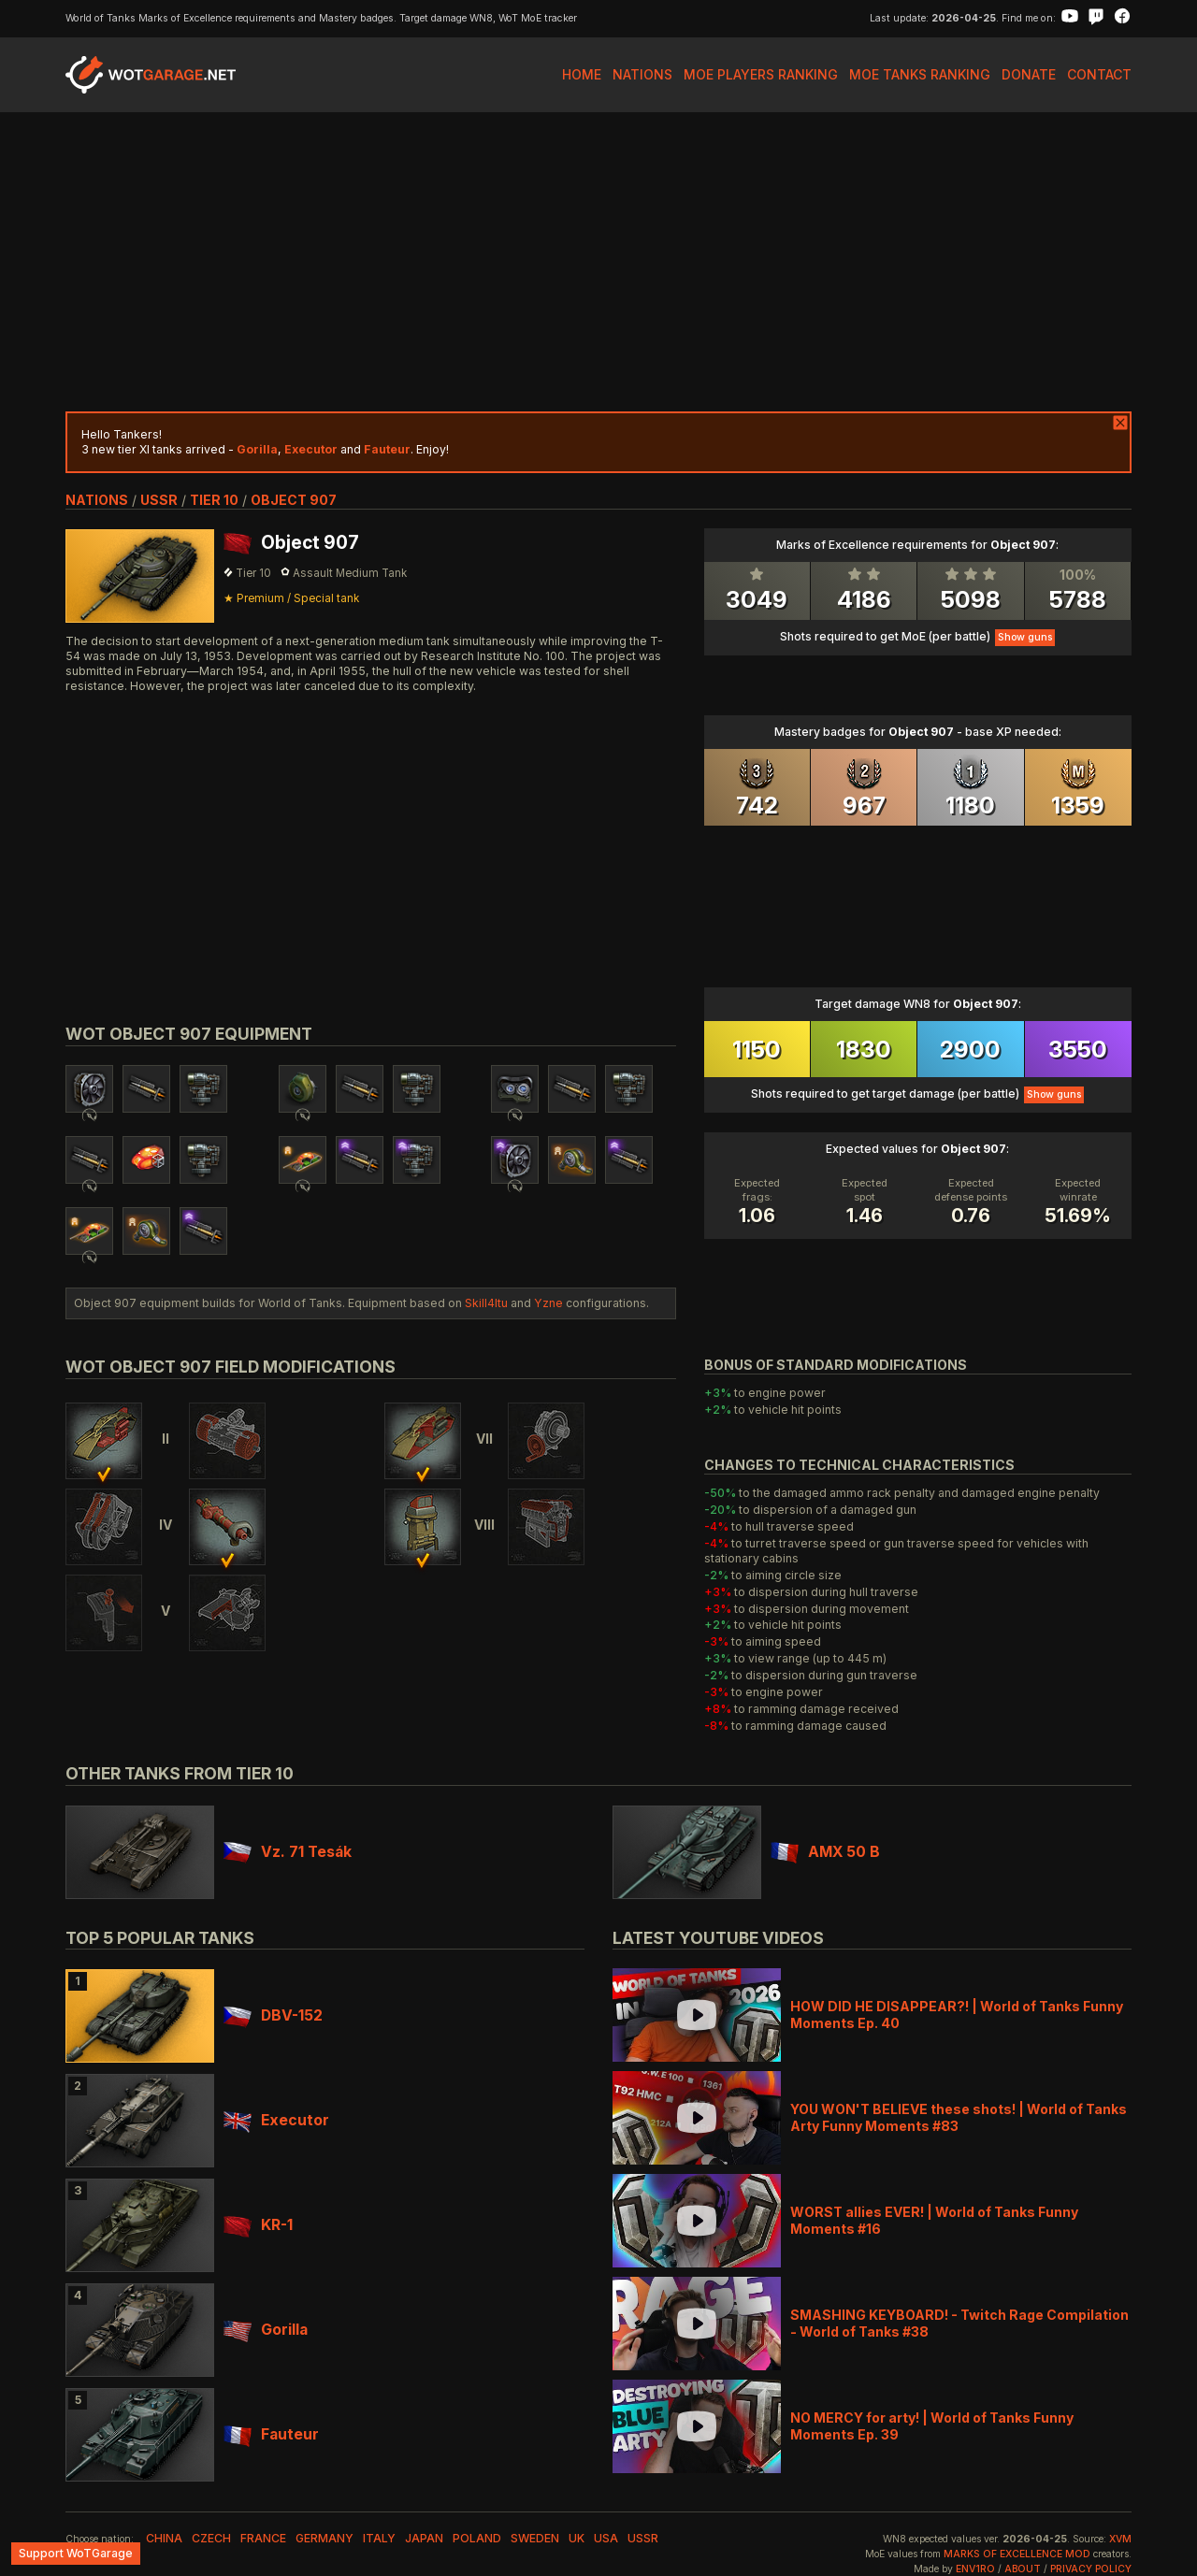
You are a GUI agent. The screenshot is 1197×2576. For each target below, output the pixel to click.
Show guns (1025, 637)
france (263, 2538)
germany (324, 2538)
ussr (159, 500)
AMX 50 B (825, 1852)
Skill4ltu (486, 1303)
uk (576, 2538)
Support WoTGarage (76, 2553)
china (164, 2538)
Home (581, 74)
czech (211, 2538)
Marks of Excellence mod (1017, 2554)
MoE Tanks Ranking (919, 74)
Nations (642, 74)
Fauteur (271, 2434)
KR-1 (258, 2225)
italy (379, 2538)
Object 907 (294, 500)
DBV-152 (273, 2015)
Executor (276, 2120)
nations (96, 500)
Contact (1099, 74)
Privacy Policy (1091, 2569)
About (1022, 2569)
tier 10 (214, 500)
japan (424, 2538)
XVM (1120, 2539)
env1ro (975, 2569)
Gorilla (266, 2330)
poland (477, 2538)
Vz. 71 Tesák (288, 1852)
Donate (1029, 74)
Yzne (548, 1303)
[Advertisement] (598, 262)
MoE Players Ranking (761, 74)
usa (606, 2538)
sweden (535, 2538)
